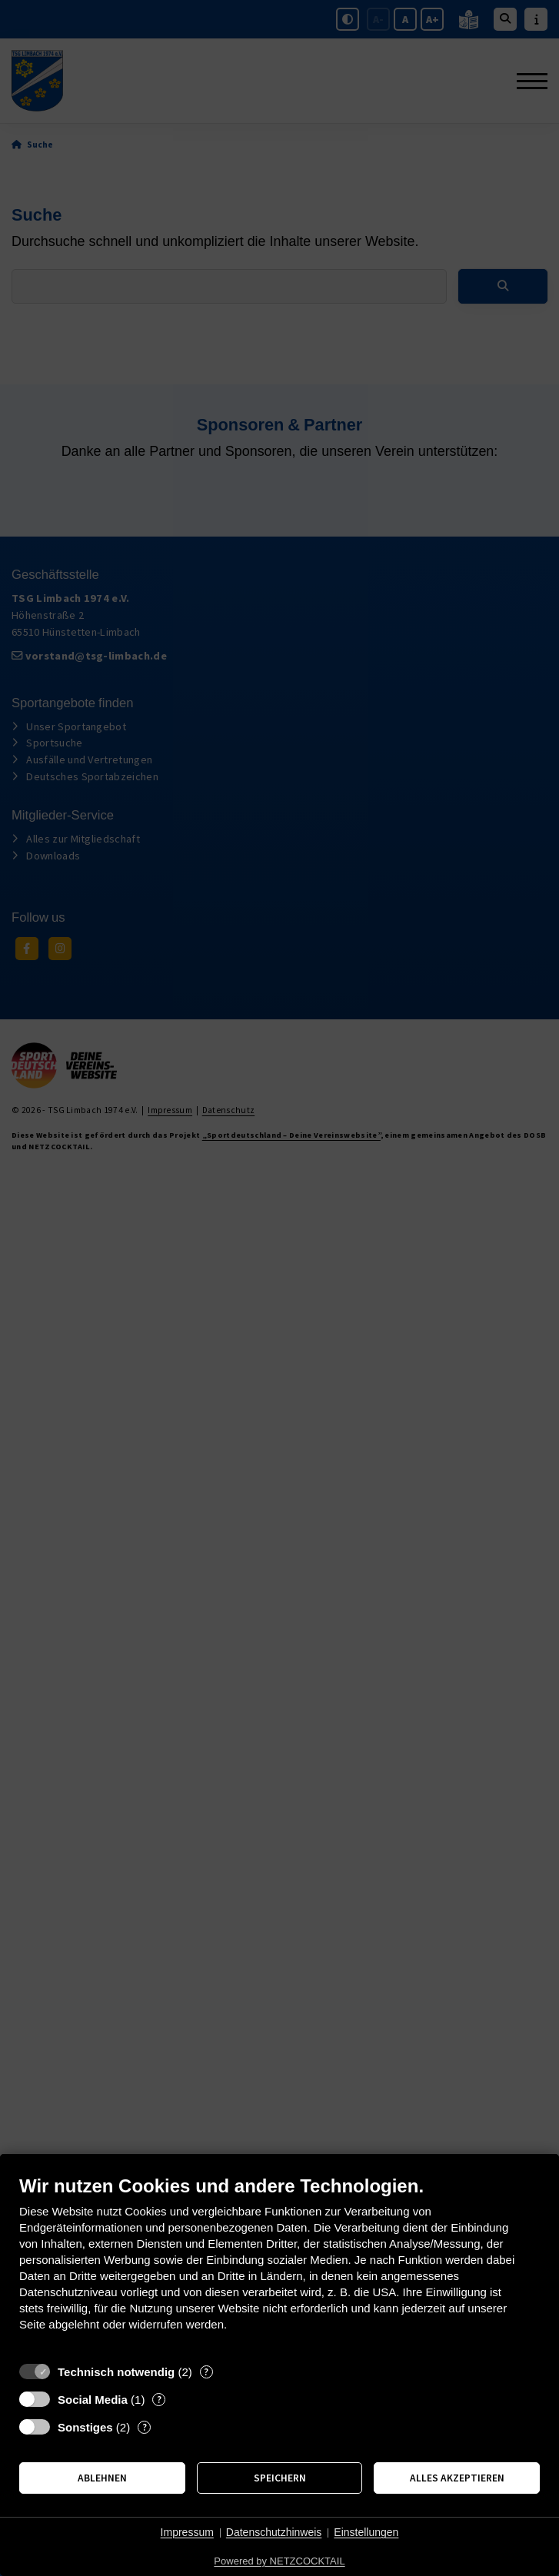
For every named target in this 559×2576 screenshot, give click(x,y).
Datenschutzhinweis (274, 2532)
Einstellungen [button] (366, 2532)
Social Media (93, 2399)
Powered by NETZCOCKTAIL (279, 2561)
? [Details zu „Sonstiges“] (144, 2427)
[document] (279, 2264)
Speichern (280, 2478)
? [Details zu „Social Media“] (159, 2399)
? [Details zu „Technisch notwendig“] (206, 2371)
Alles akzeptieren (457, 2478)
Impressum (187, 2532)
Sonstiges (85, 2427)
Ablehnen (102, 2478)
